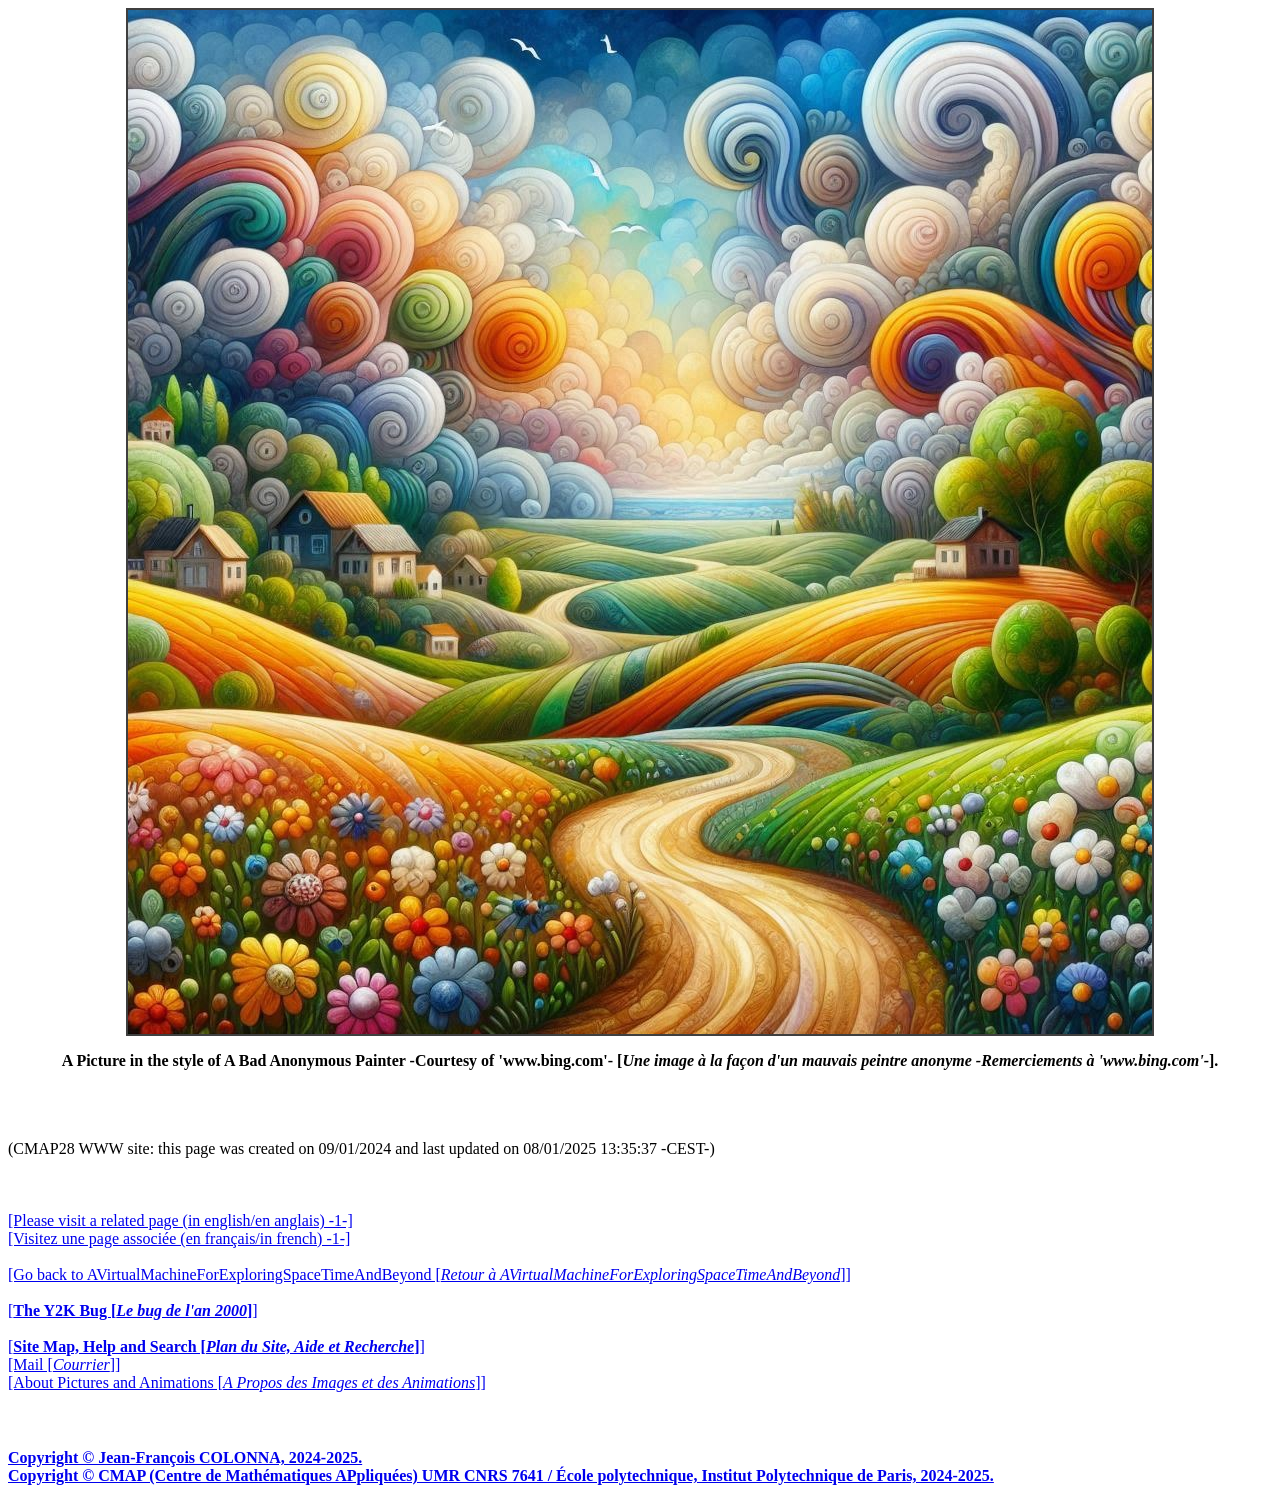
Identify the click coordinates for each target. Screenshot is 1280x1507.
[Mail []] (64, 1364)
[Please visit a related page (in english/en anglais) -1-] (180, 1220)
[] (133, 1310)
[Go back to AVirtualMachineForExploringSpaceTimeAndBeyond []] (429, 1274)
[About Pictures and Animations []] (247, 1382)
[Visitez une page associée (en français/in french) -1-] (179, 1238)
